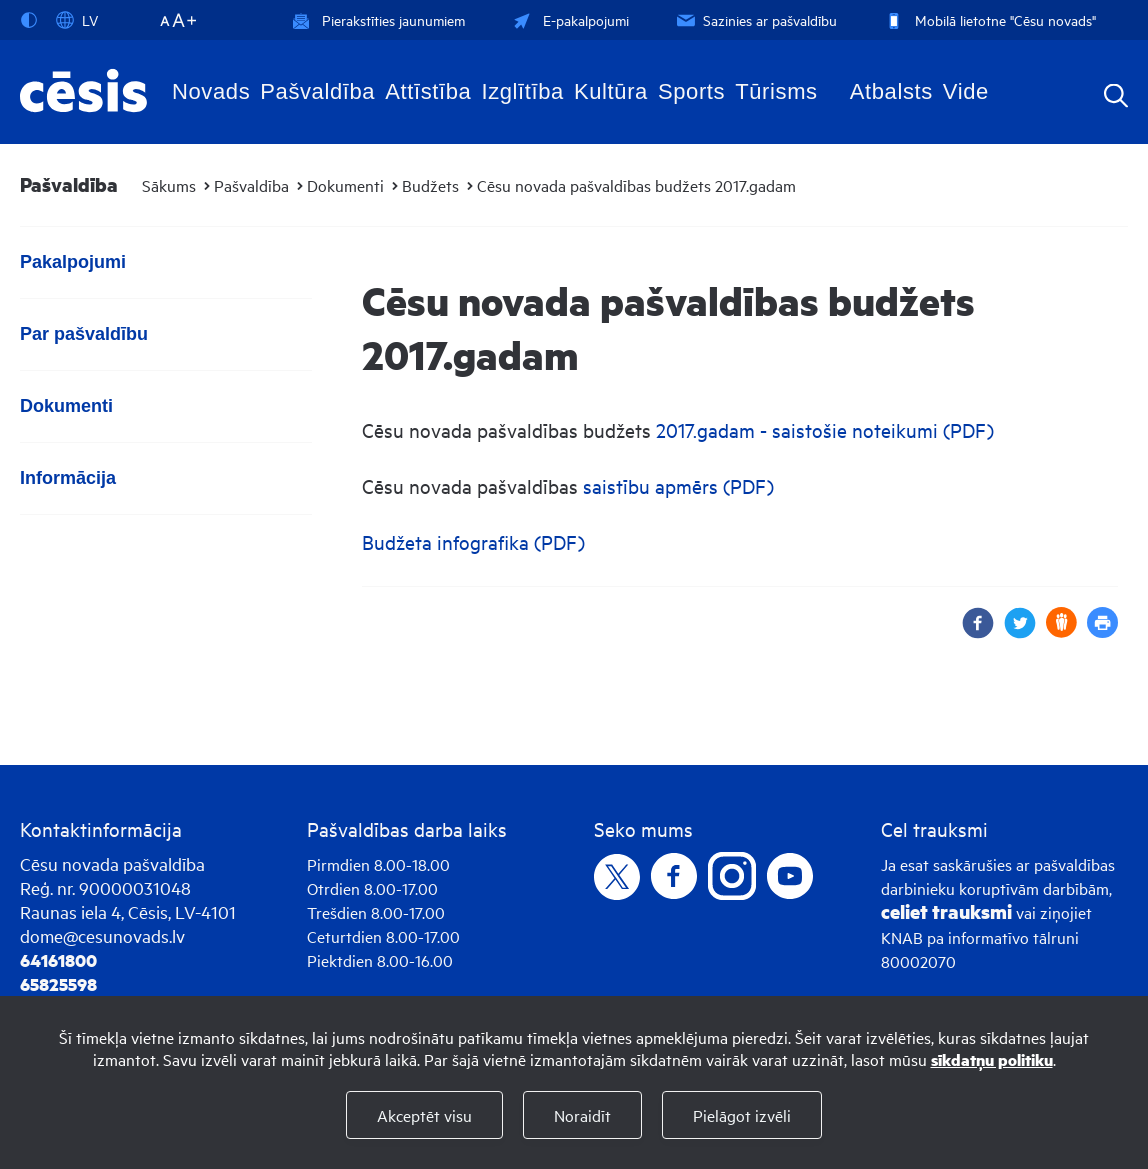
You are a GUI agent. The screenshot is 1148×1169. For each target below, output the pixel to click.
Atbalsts (891, 91)
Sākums (169, 185)
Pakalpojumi (73, 262)
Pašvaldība (317, 91)
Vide (966, 91)
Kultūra (611, 91)
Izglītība (522, 91)
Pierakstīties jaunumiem (378, 19)
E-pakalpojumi (569, 19)
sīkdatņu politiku (992, 1059)
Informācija (68, 478)
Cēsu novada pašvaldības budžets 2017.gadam (636, 185)
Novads (211, 91)
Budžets (430, 185)
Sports (691, 91)
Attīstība (428, 91)
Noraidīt (582, 1115)
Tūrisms (776, 91)
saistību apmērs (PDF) (678, 485)
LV (77, 20)
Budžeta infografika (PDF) (473, 541)
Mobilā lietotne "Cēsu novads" (988, 19)
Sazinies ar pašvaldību (755, 19)
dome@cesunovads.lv (102, 935)
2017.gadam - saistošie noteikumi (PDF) (825, 429)
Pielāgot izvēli (742, 1115)
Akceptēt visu (424, 1115)
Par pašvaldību (84, 334)
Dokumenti (345, 185)
